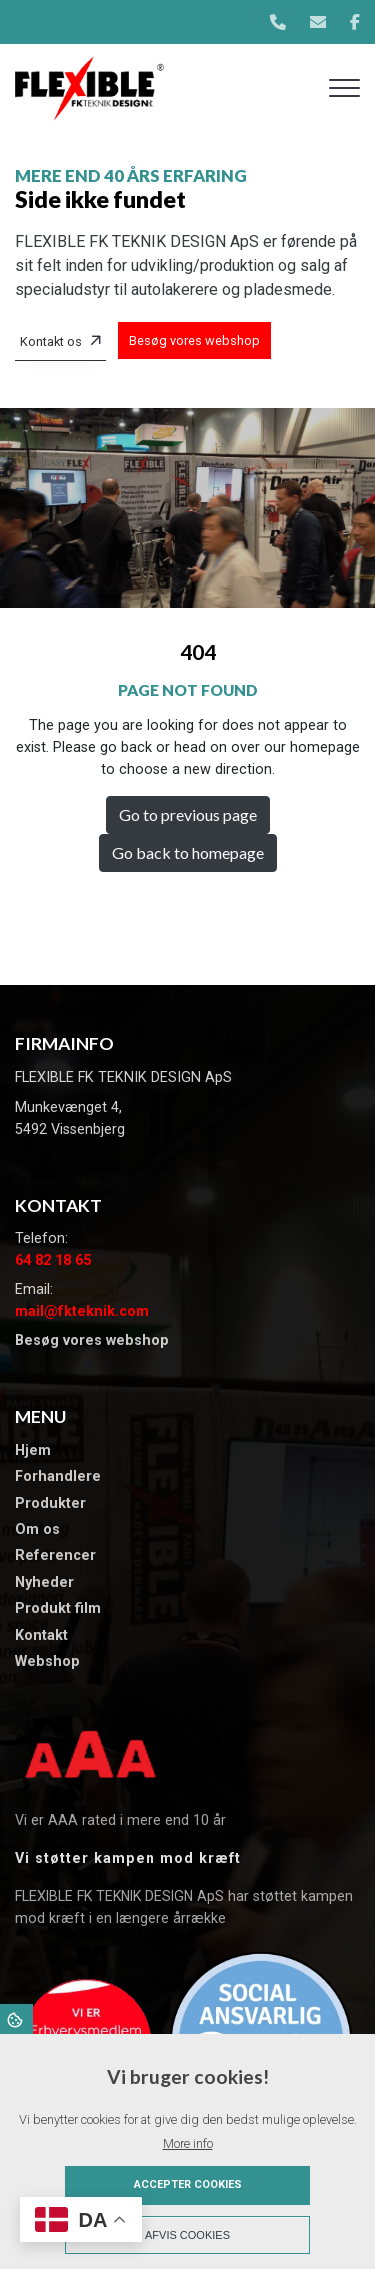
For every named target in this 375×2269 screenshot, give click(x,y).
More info (188, 2143)
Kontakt (41, 1636)
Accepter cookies (188, 2184)
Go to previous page (188, 814)
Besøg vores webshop (194, 340)
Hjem (33, 1451)
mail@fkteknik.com (82, 1311)
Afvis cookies (187, 2235)
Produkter (50, 1504)
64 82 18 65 (53, 1260)
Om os (37, 1530)
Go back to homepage (188, 852)
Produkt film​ (58, 1609)
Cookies (16, 2019)
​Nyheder (44, 1583)
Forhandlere (58, 1477)
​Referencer (55, 1556)
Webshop (47, 1662)
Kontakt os (51, 341)
